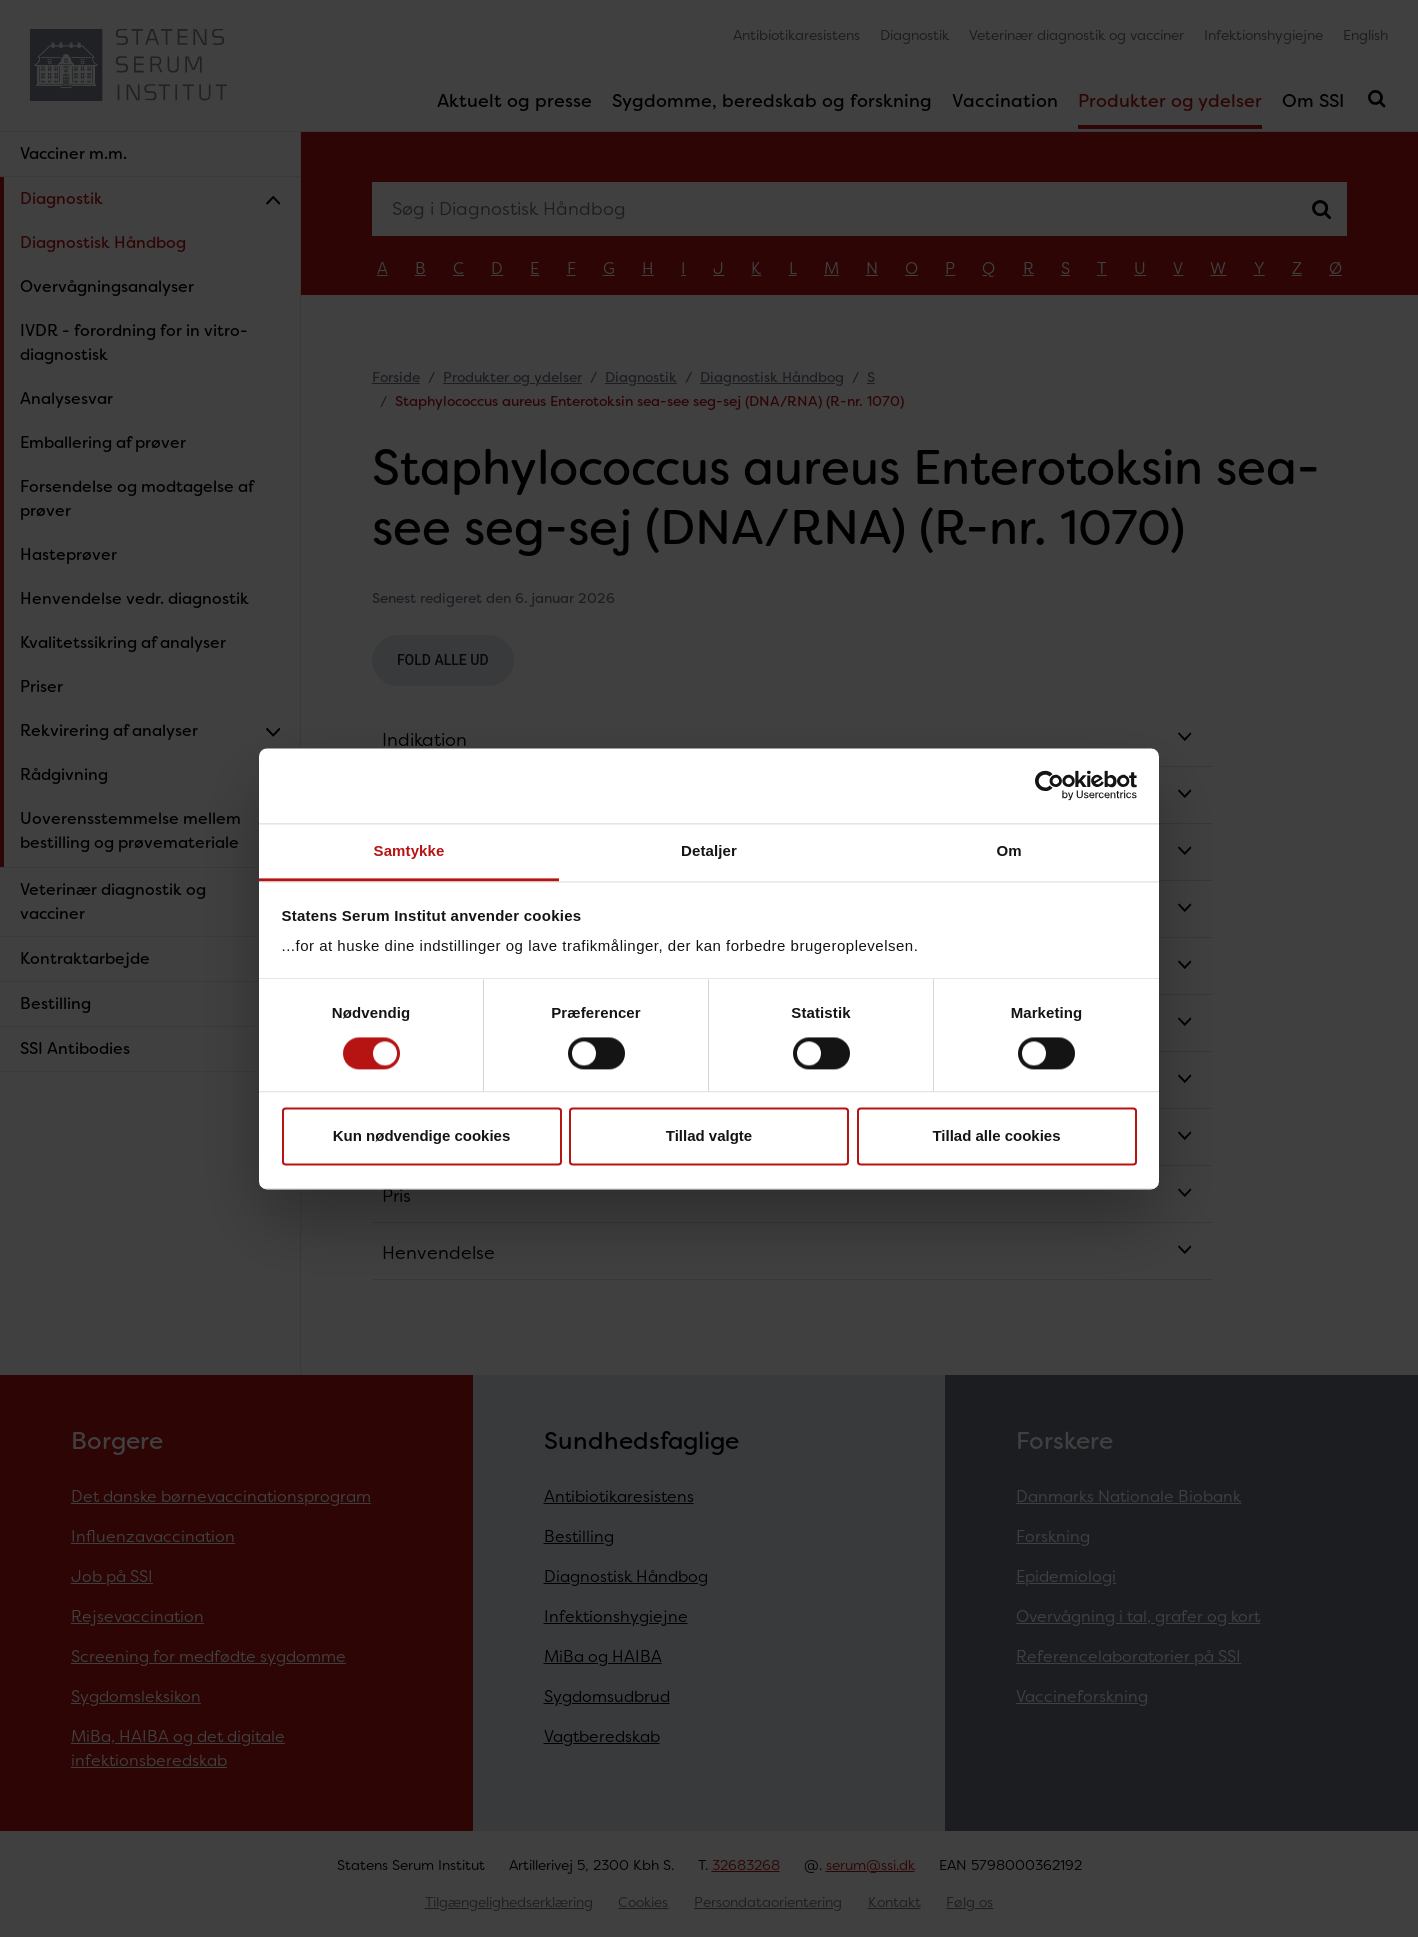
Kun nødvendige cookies (422, 1136)
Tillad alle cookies (996, 1136)
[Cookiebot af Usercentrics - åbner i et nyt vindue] (1049, 785)
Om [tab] (1008, 850)
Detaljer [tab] (709, 850)
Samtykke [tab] (409, 850)
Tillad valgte (709, 1136)
